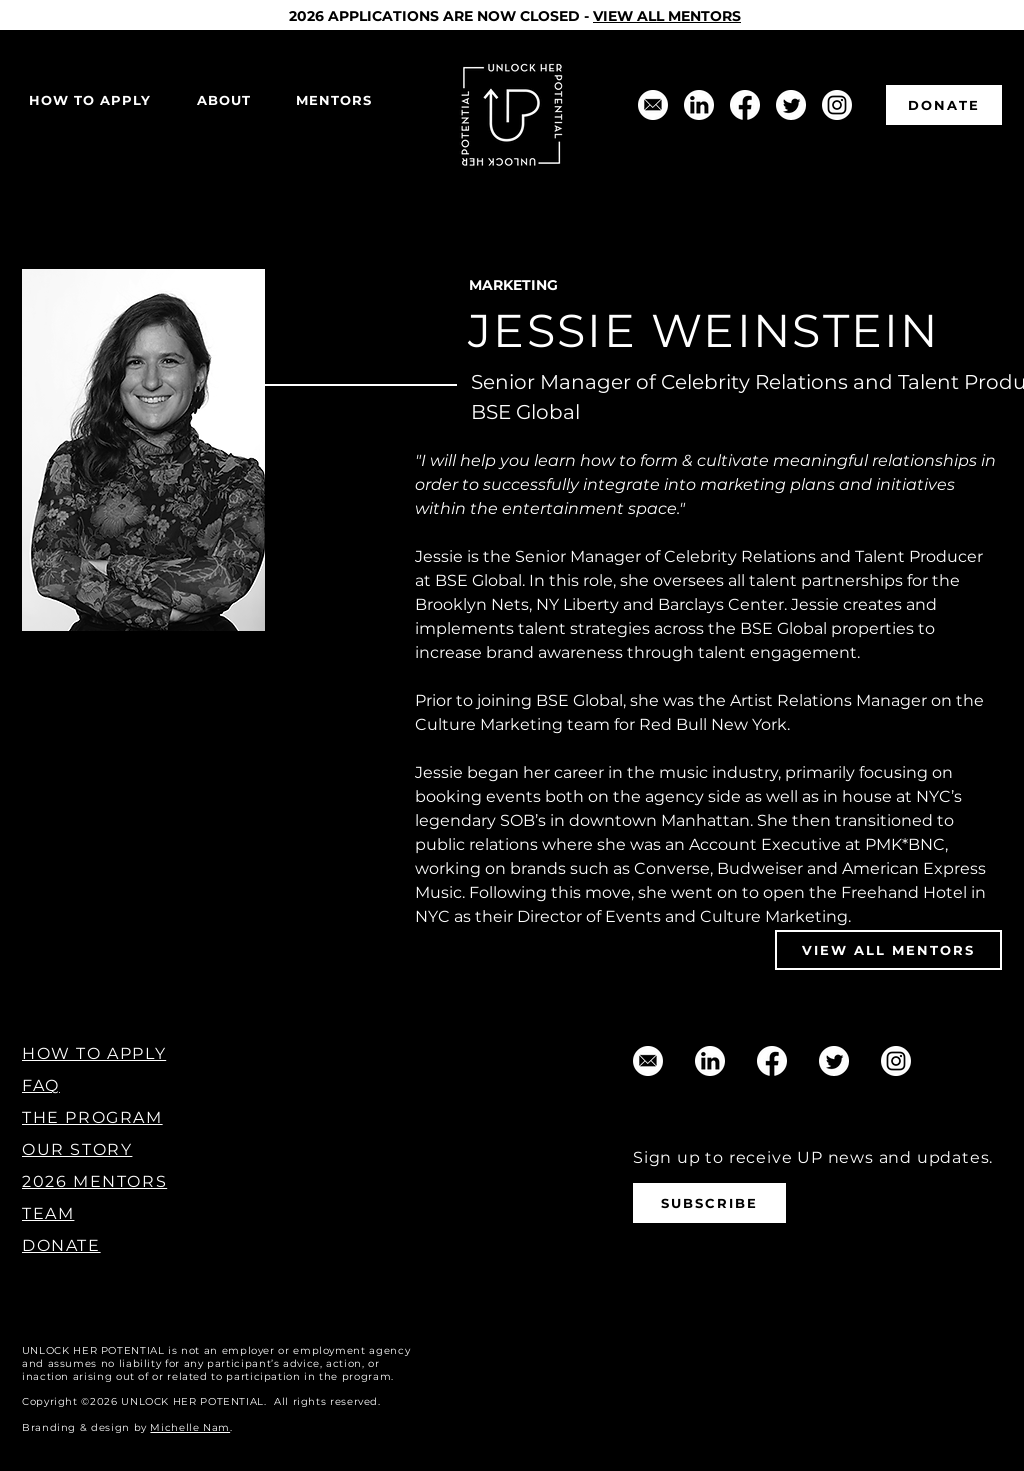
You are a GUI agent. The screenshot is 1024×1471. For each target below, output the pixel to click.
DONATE (61, 1245)
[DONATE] (944, 105)
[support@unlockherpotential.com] (653, 105)
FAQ (41, 1085)
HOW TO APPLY (94, 1053)
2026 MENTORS (94, 1181)
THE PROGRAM (92, 1117)
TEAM (48, 1213)
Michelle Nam (190, 1427)
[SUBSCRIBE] (709, 1203)
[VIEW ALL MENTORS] (888, 950)
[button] (224, 100)
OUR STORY (77, 1149)
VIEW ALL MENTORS (667, 16)
